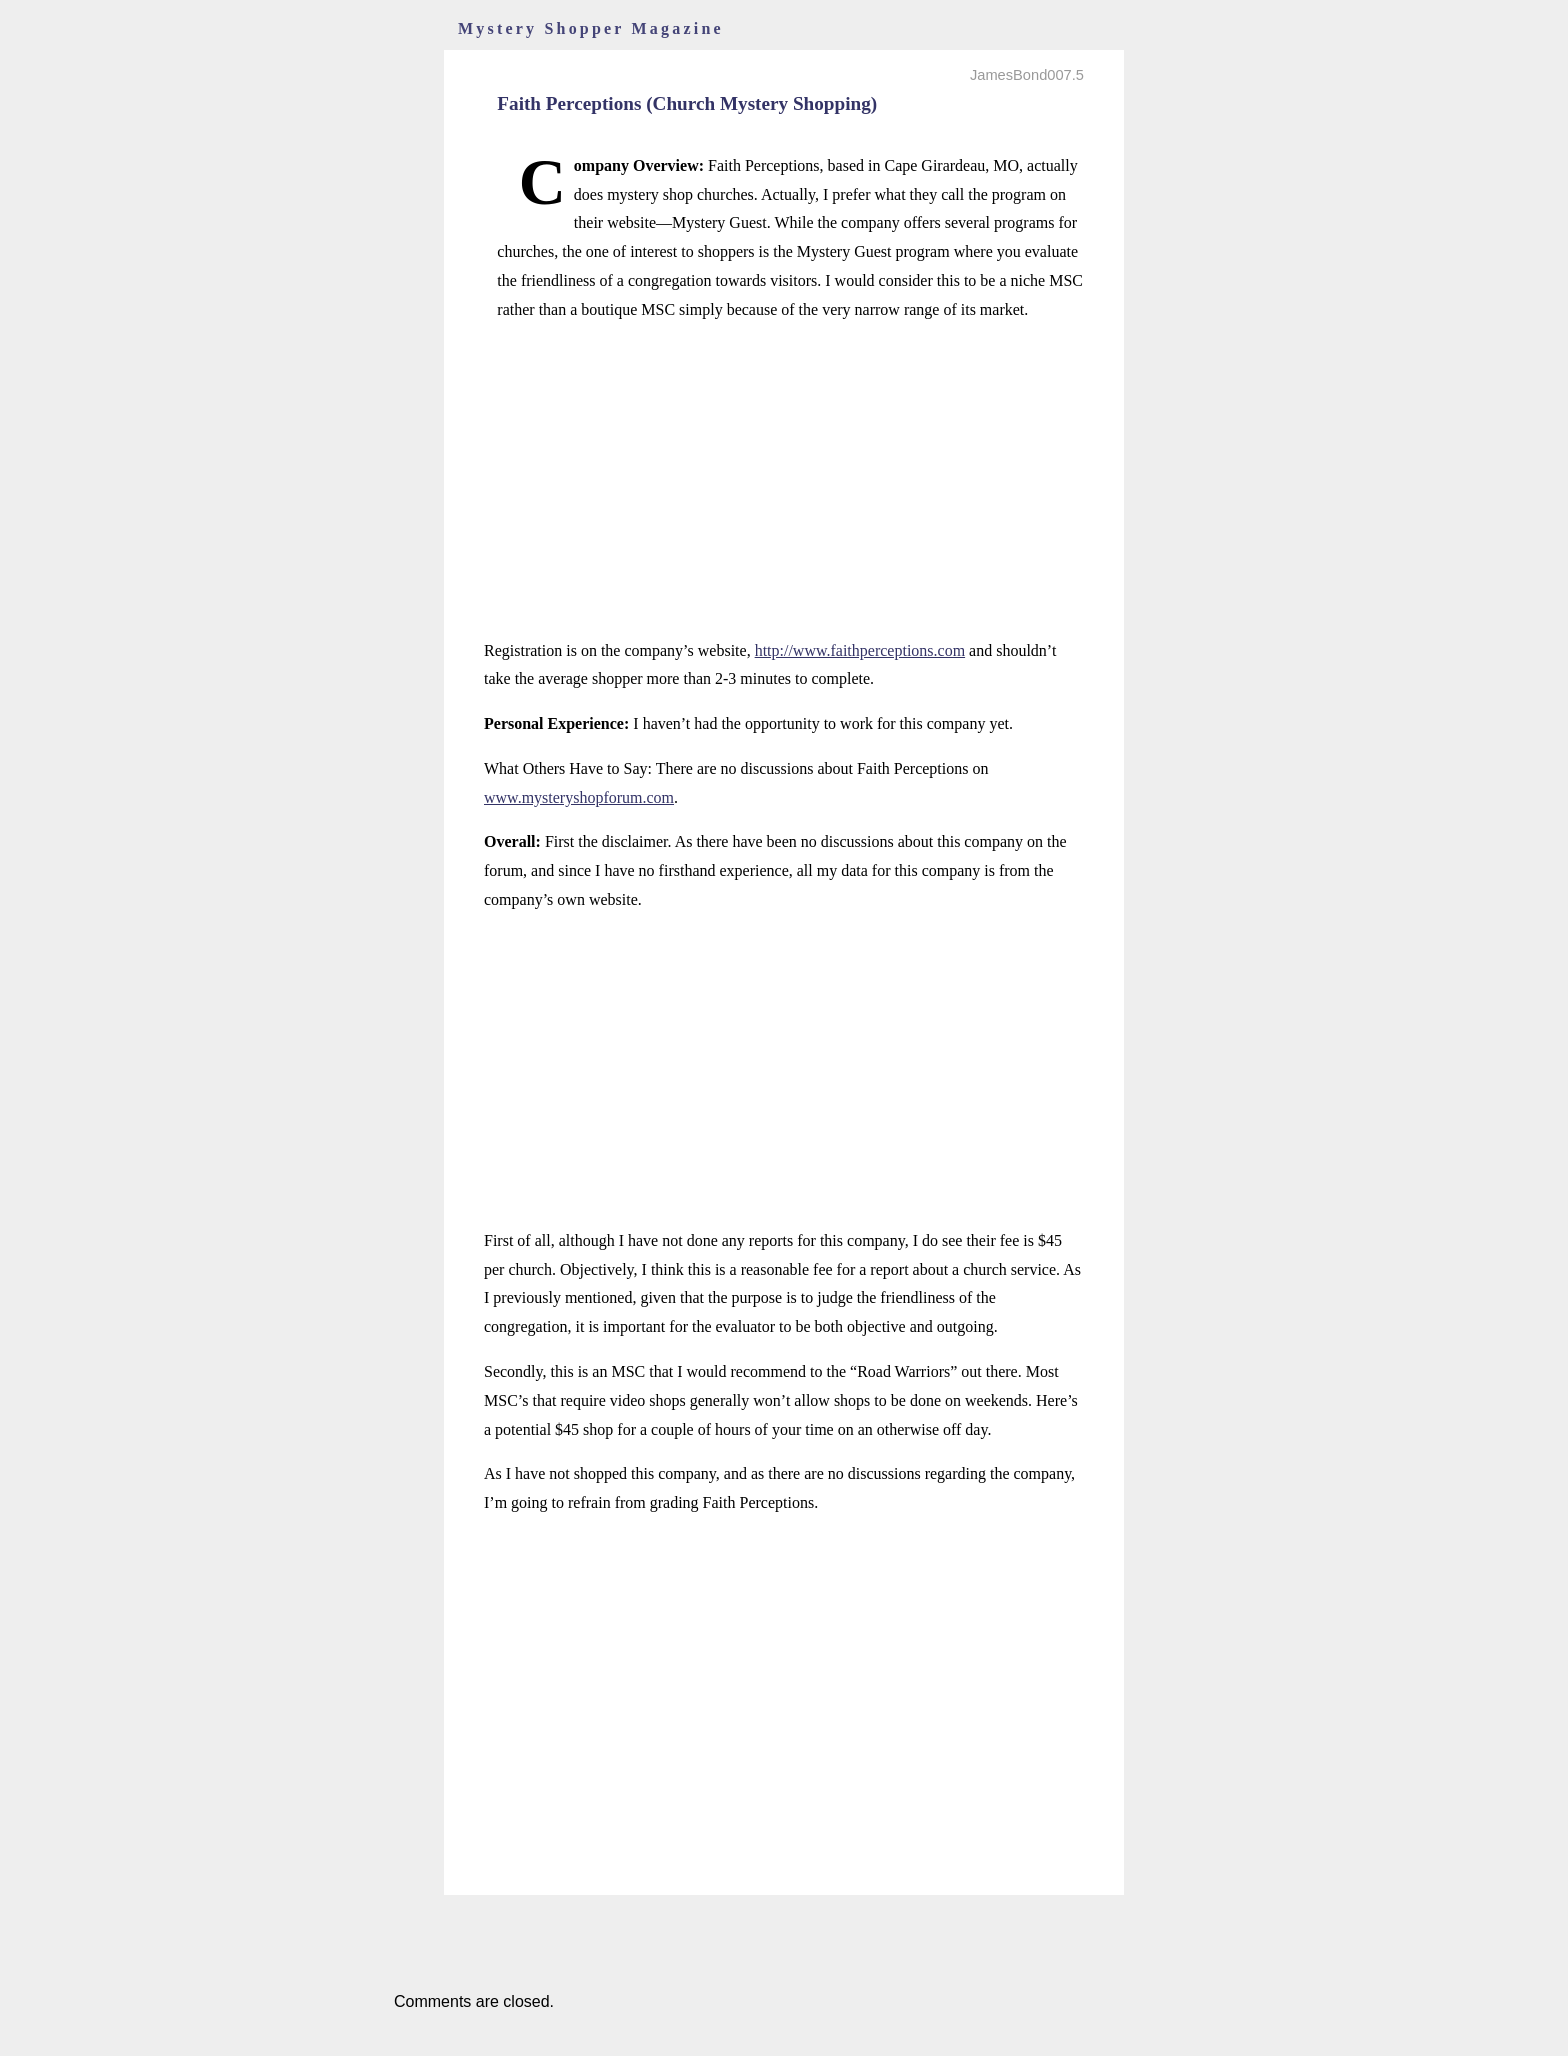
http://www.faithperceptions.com (860, 650)
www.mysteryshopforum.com (579, 797)
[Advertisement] (784, 481)
